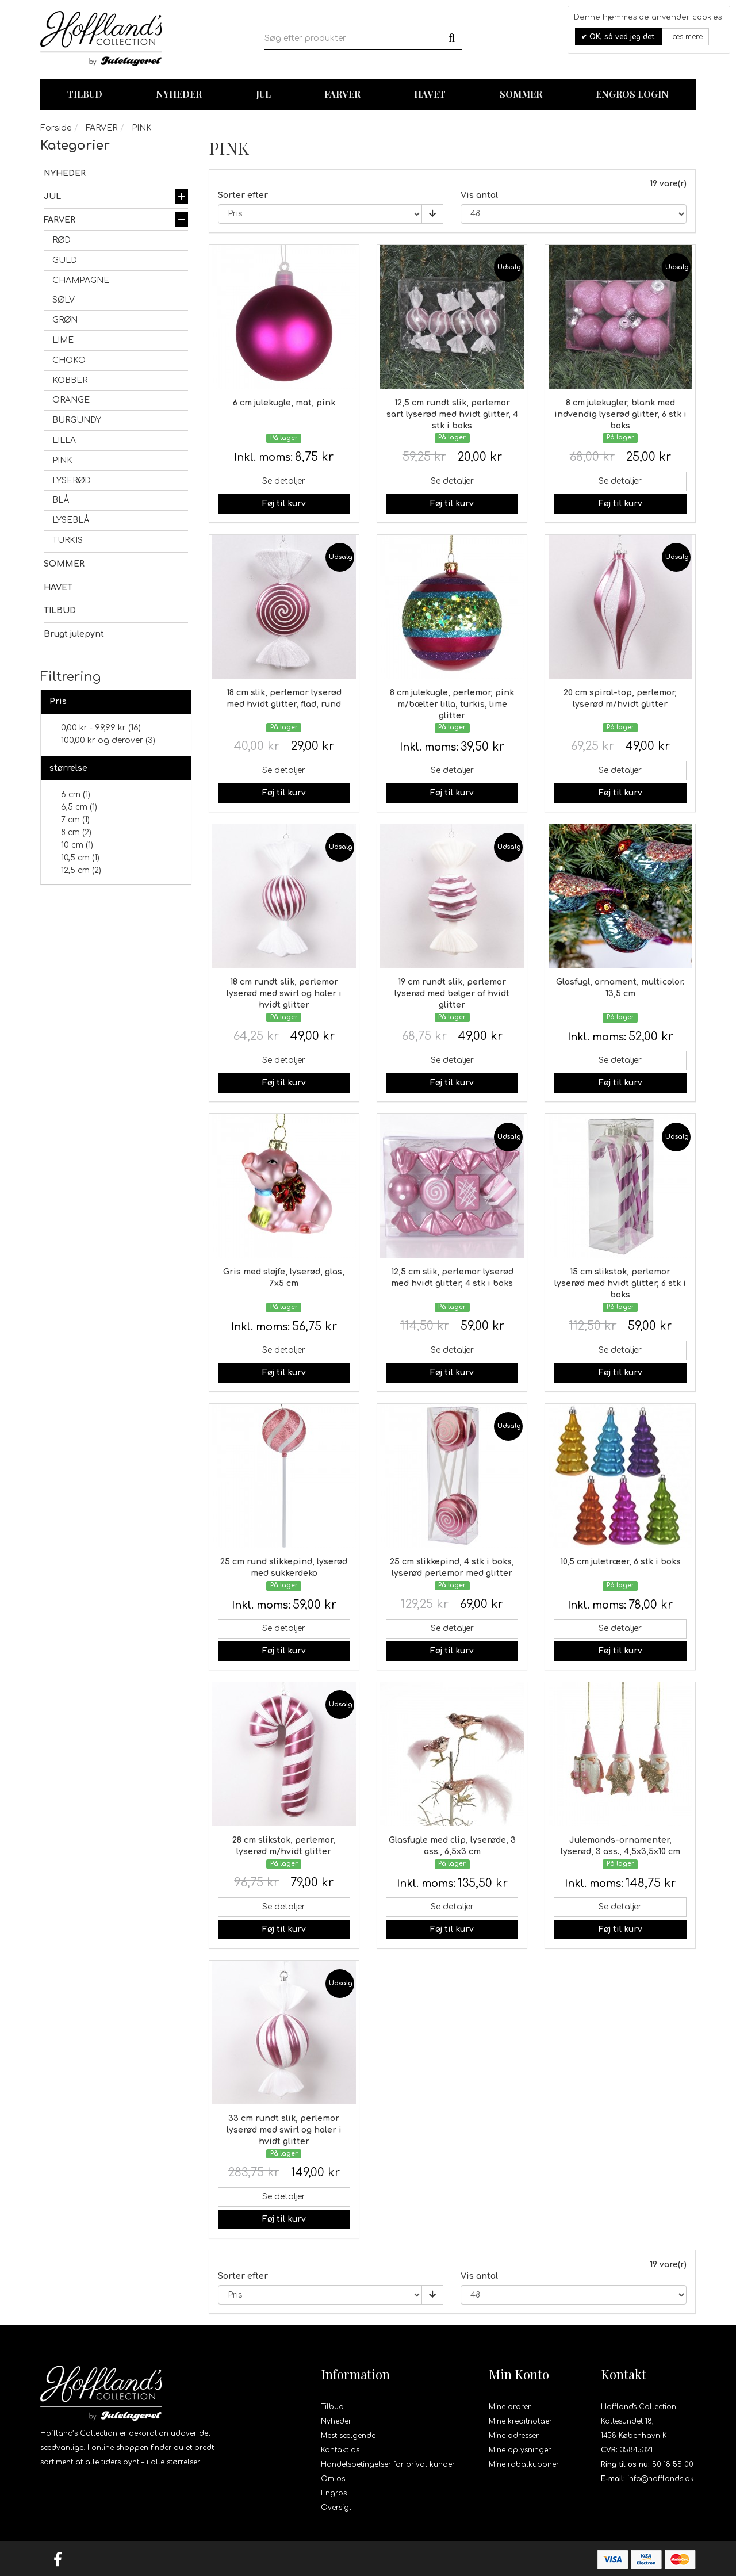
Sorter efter (243, 195)
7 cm (75, 820)
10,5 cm (80, 857)
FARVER (101, 128)
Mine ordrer (510, 2407)
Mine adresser (514, 2436)
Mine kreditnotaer (520, 2421)
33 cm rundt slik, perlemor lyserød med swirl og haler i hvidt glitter (284, 2130)
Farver (342, 94)
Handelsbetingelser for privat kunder (388, 2464)
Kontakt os (340, 2450)
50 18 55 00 (672, 2464)
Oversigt (336, 2508)
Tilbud (332, 2407)
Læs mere (685, 37)
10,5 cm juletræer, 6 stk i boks (620, 1561)
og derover (108, 740)
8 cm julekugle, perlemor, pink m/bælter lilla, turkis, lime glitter (452, 704)
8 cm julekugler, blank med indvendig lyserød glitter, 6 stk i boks (620, 414)
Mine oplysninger (520, 2450)
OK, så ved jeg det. (621, 37)
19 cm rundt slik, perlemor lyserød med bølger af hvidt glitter (451, 993)
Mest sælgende (348, 2436)
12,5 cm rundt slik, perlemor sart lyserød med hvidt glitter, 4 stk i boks (452, 414)
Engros (334, 2493)
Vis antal (479, 195)
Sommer (521, 94)
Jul (263, 94)
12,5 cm (81, 870)
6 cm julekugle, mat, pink (284, 403)
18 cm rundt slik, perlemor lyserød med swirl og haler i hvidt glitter (284, 993)
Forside (55, 128)
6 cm (75, 794)
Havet (430, 94)
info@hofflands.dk (660, 2479)
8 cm (76, 832)
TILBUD (84, 94)
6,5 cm (79, 807)
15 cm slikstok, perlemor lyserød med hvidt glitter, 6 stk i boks (620, 1283)
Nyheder (179, 94)
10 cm (77, 845)
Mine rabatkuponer (524, 2464)
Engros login (632, 94)
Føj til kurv (284, 503)
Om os (333, 2479)
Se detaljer (283, 481)
